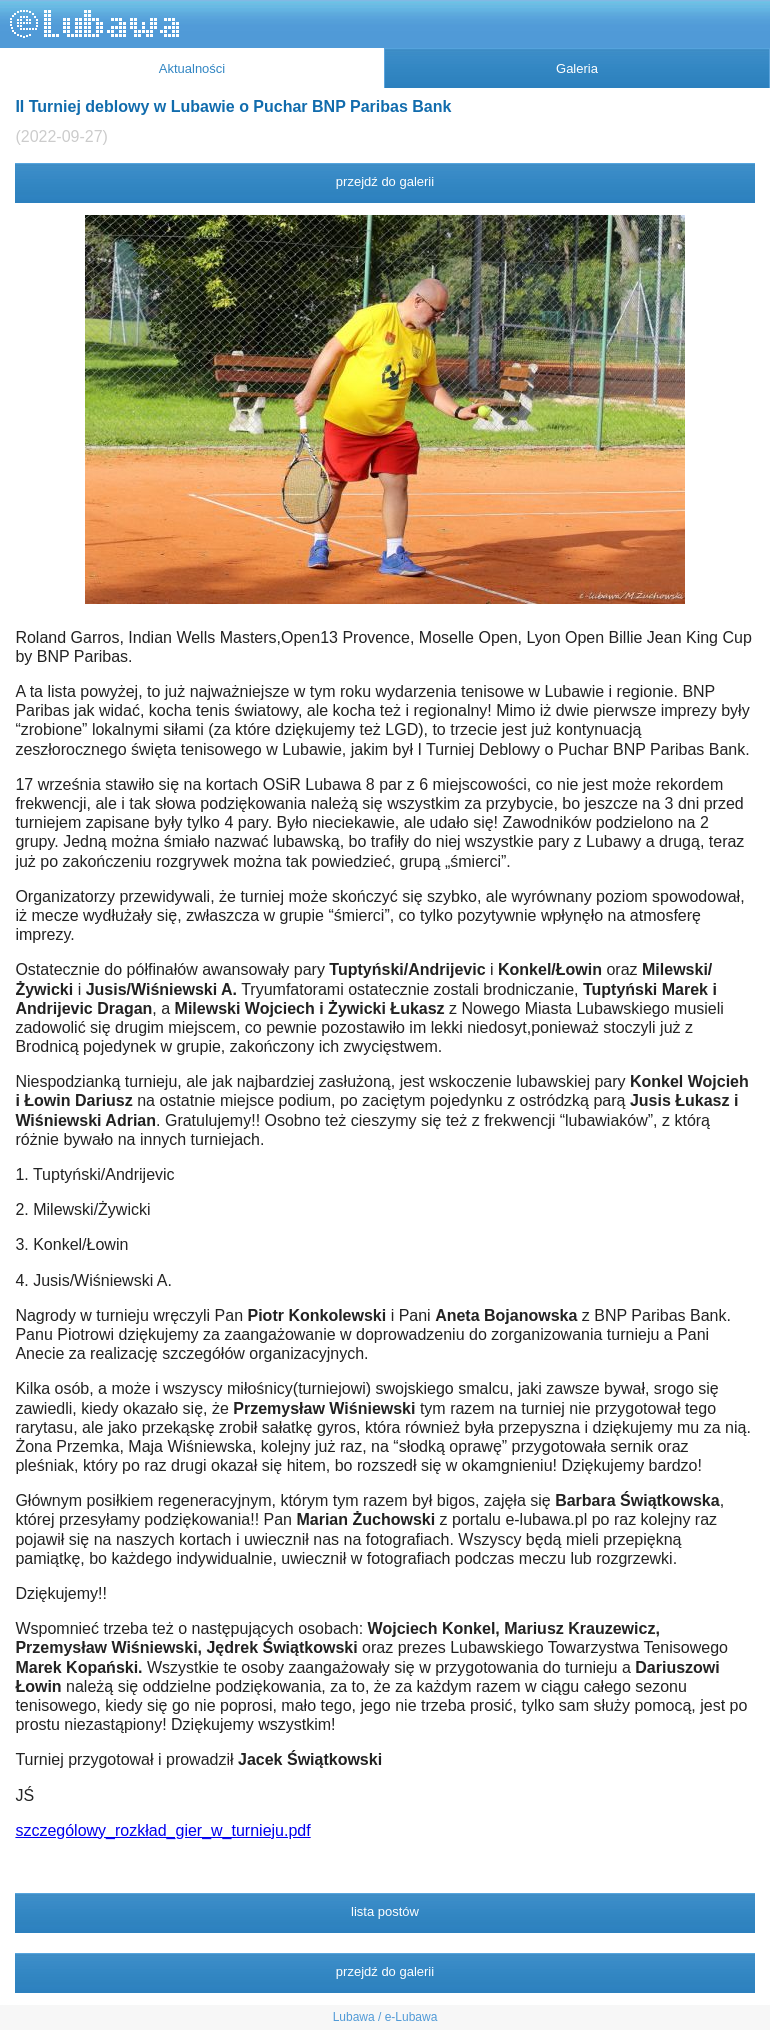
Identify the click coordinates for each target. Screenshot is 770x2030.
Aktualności (192, 68)
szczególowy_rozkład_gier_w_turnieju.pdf (162, 1830)
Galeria (577, 68)
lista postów (385, 1911)
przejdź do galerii (385, 181)
